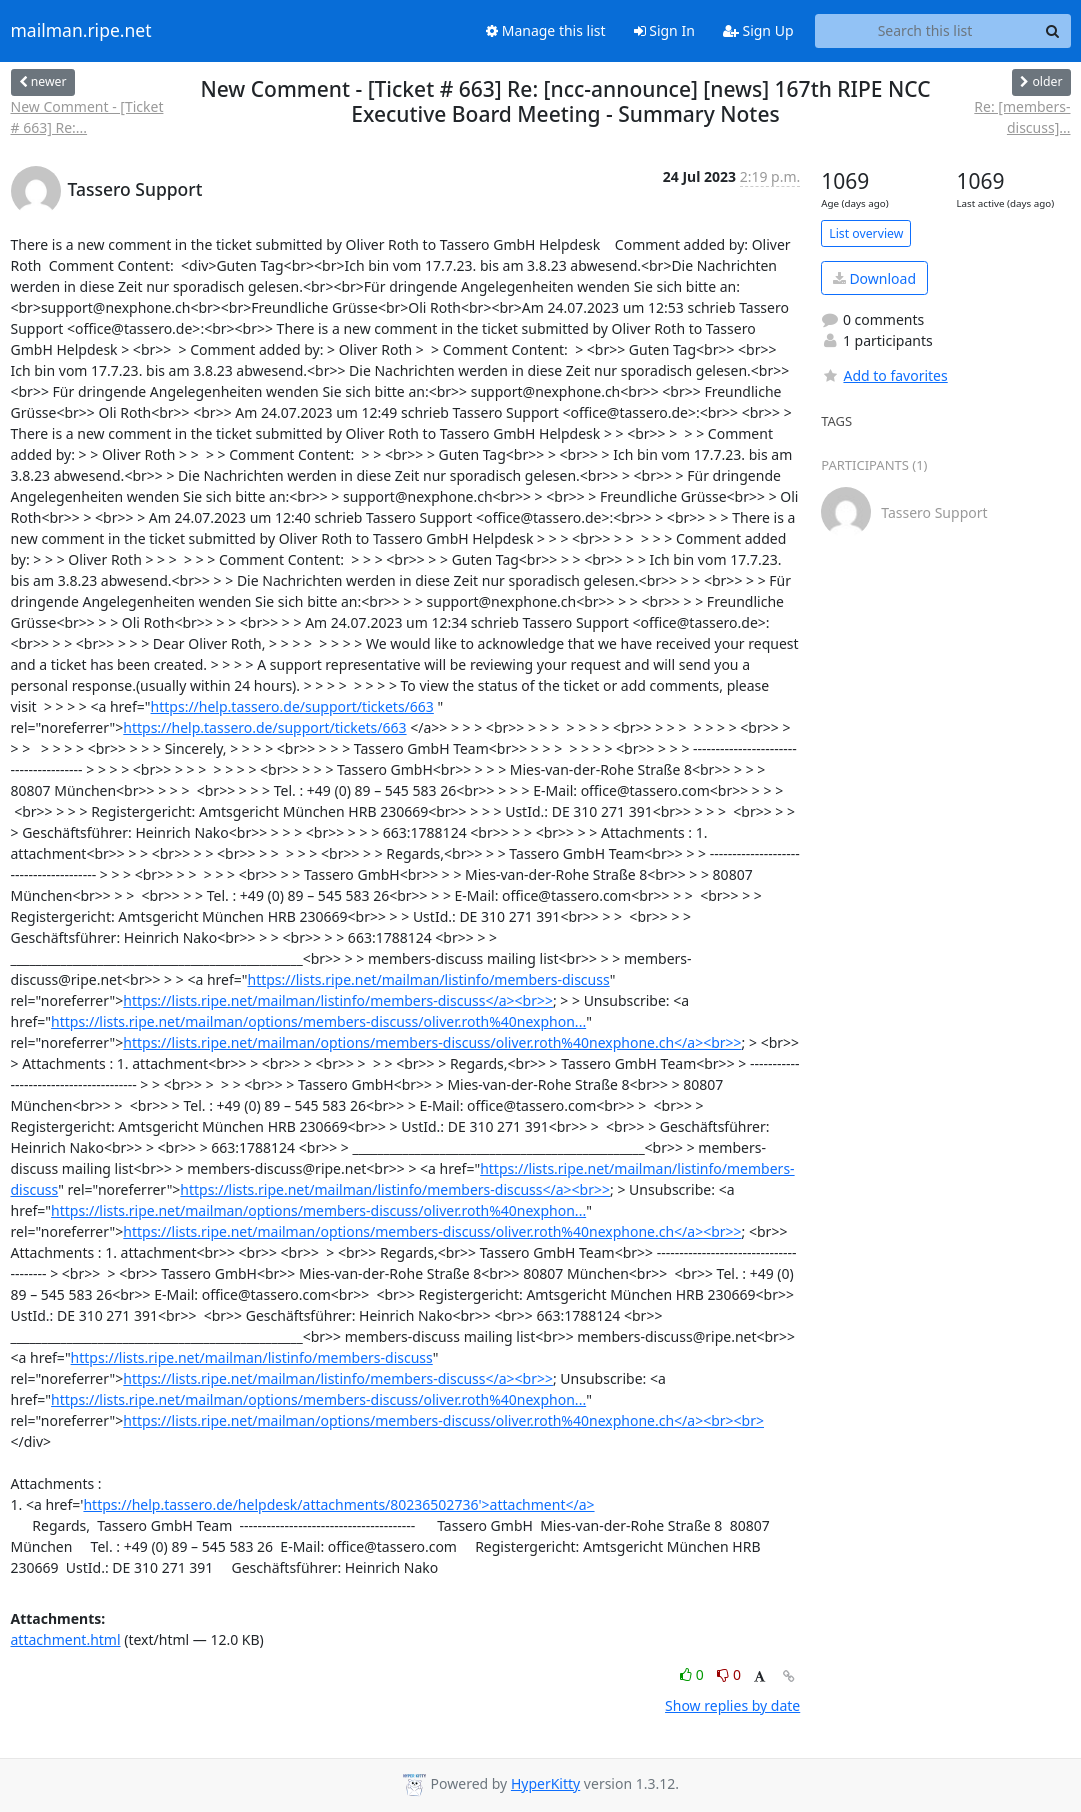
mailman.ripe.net (81, 31)
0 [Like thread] (693, 1674)
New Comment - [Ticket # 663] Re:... (87, 117)
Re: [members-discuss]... (1022, 117)
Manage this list (546, 30)
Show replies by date (732, 1705)
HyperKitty (545, 1783)
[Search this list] (925, 31)
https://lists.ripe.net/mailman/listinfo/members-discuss (429, 979)
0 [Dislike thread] (729, 1674)
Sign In (664, 30)
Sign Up (758, 30)
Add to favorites (884, 375)
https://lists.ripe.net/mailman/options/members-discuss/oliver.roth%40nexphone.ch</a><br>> (432, 1042)
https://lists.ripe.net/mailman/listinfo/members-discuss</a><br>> (338, 1000)
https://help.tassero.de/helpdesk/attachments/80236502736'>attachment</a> (338, 1504)
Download (874, 278)
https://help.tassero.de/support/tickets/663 (292, 706)
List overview (866, 233)
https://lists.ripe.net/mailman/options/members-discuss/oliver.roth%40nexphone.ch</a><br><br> (443, 1420)
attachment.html (66, 1639)
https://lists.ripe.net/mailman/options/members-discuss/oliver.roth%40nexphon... (318, 1021)
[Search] (1053, 31)
